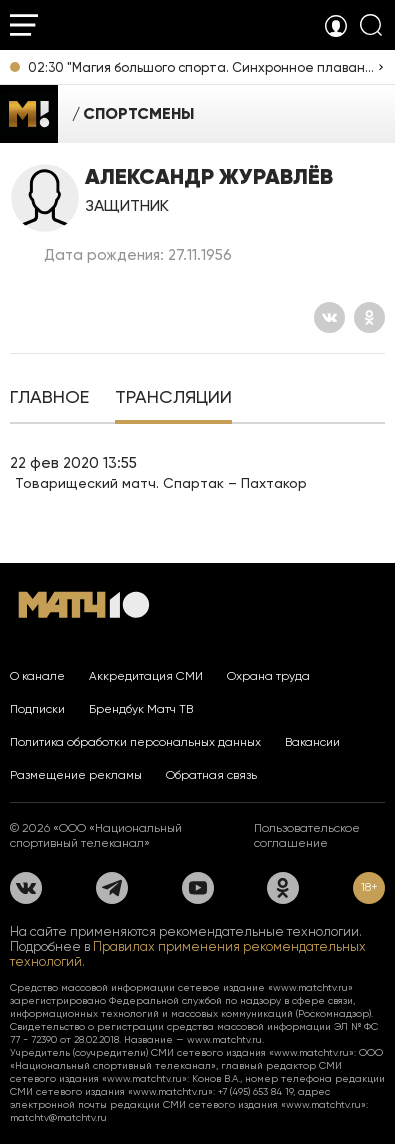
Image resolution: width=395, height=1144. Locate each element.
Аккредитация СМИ (146, 676)
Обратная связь (211, 775)
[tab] (49, 399)
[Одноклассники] (369, 317)
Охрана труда (268, 676)
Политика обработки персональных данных (135, 742)
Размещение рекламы (76, 775)
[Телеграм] (112, 888)
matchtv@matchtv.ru (58, 1117)
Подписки (37, 709)
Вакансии (312, 742)
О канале (37, 676)
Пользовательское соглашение (307, 835)
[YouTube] (198, 888)
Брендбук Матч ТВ (141, 709)
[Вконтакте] (329, 317)
